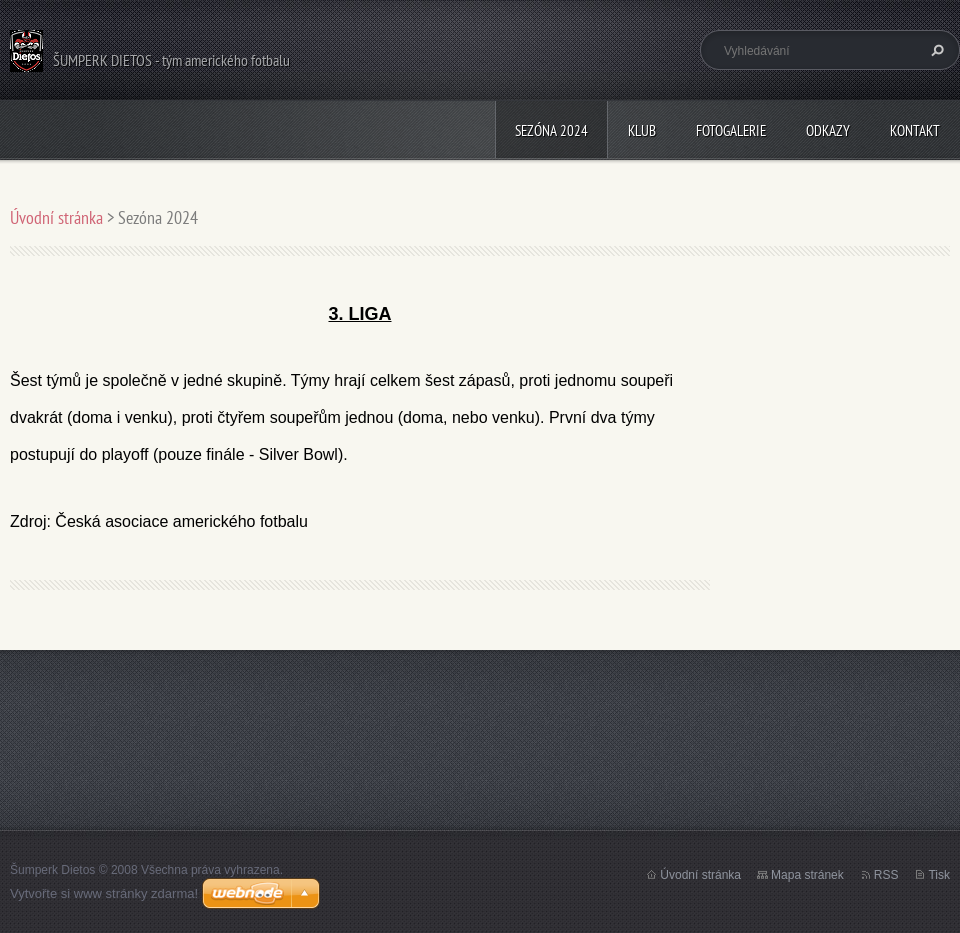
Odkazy (828, 130)
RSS (886, 875)
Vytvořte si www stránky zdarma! (104, 893)
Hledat (935, 50)
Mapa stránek (807, 875)
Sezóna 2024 (551, 130)
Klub (642, 130)
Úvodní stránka (56, 217)
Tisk (939, 875)
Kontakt (915, 130)
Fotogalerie (731, 130)
